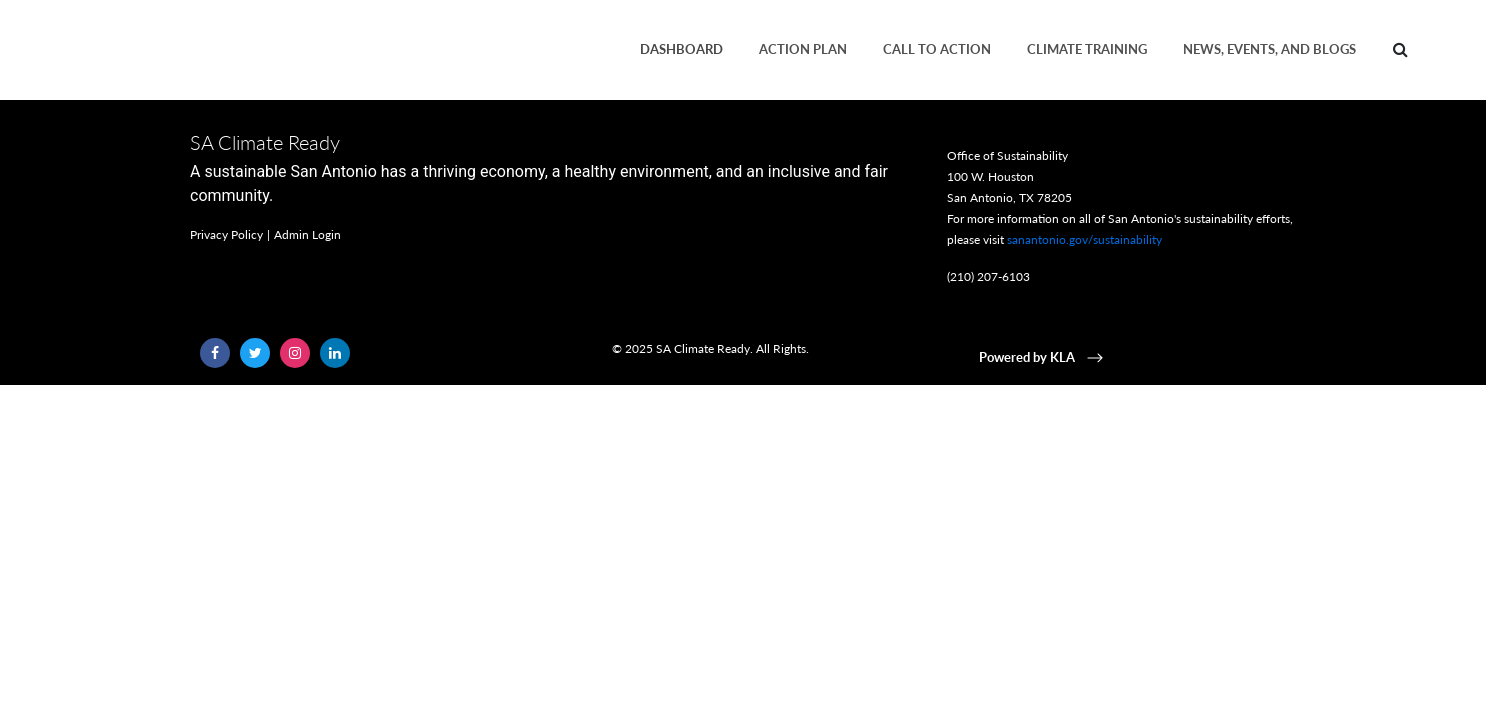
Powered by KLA (1043, 357)
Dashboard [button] (681, 49)
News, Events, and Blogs (1269, 49)
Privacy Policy (226, 234)
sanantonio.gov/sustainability (1084, 239)
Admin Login (307, 234)
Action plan (803, 49)
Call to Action (937, 49)
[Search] (1400, 50)
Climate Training (1087, 49)
